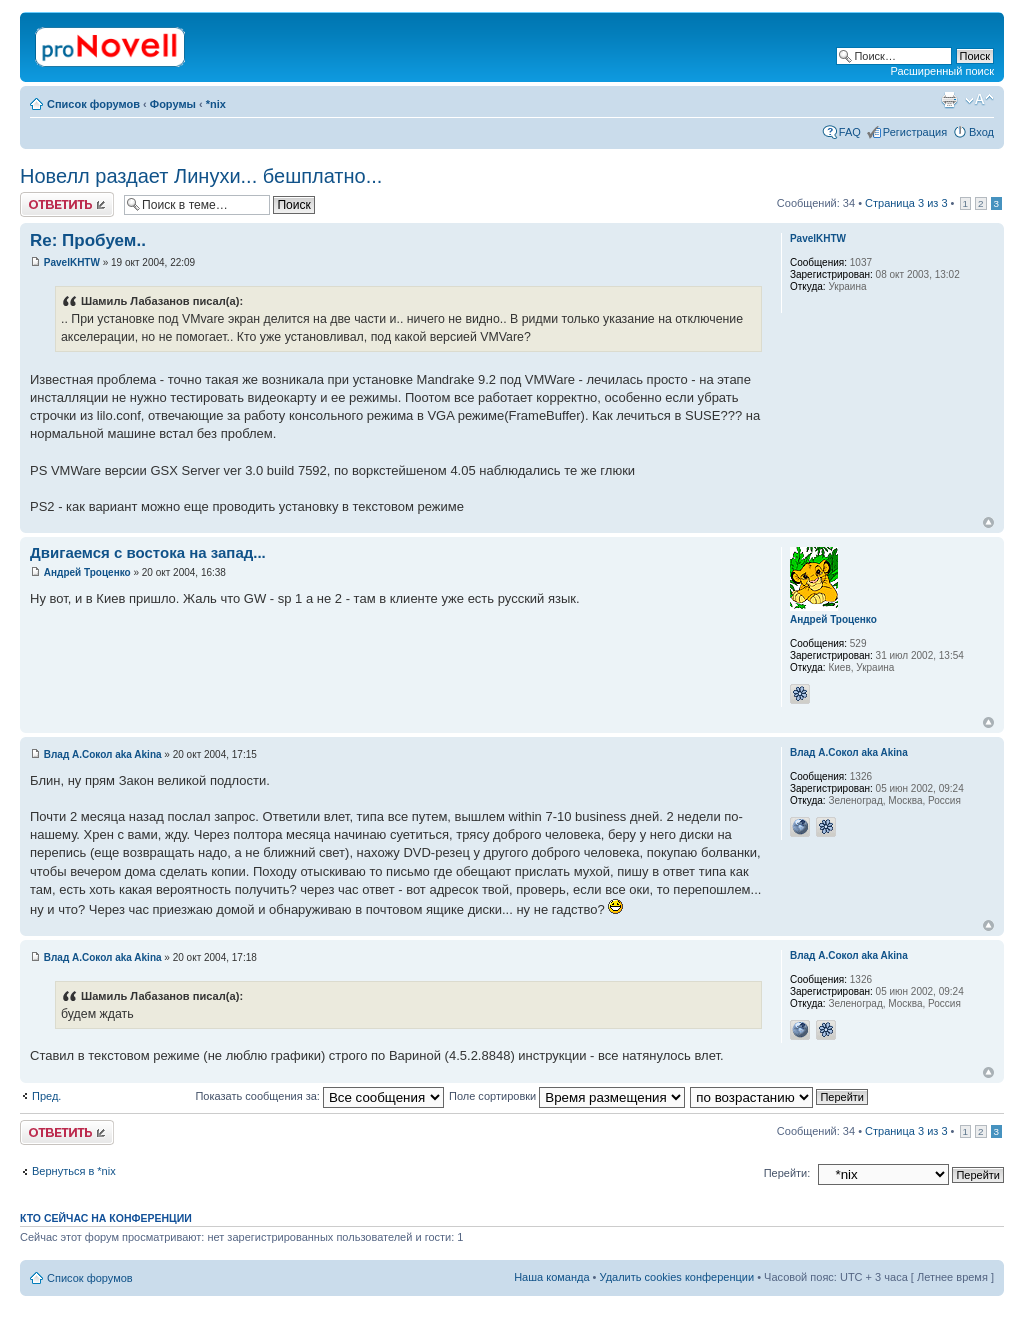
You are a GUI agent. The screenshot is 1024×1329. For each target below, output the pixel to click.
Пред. (46, 1096)
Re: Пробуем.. (88, 240)
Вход (981, 132)
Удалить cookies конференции (677, 1277)
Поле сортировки (567, 1096)
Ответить (67, 204)
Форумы (173, 104)
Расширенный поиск (942, 71)
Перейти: (787, 1173)
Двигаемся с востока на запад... (148, 552)
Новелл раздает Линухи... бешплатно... (201, 176)
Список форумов (93, 104)
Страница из (906, 203)
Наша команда (551, 1277)
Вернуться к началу (988, 522)
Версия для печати (949, 100)
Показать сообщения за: (319, 1096)
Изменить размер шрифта (979, 100)
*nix (216, 104)
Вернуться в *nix (74, 1171)
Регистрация (915, 132)
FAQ (850, 132)
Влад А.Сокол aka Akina (103, 754)
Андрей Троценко (87, 572)
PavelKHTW (72, 262)
